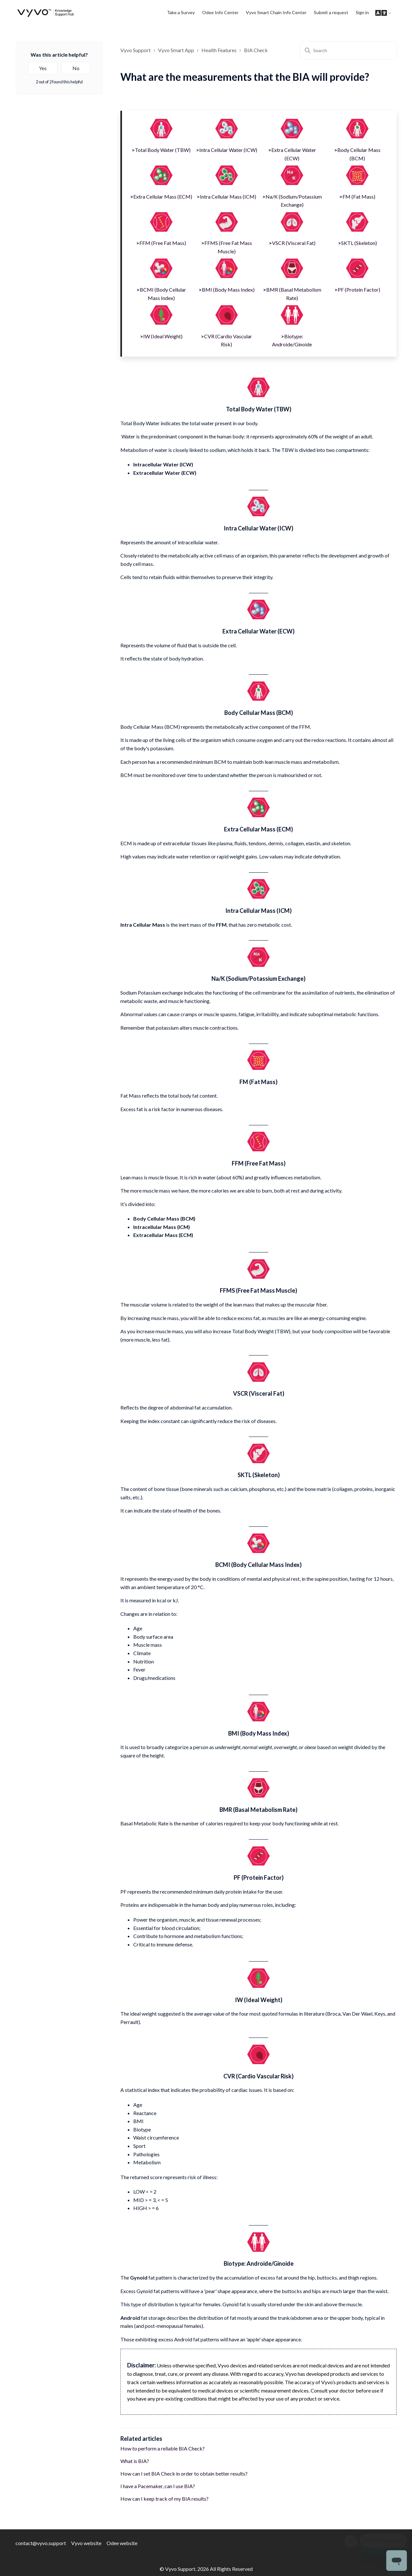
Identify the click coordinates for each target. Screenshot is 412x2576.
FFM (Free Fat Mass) (162, 243)
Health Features (219, 50)
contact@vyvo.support (40, 2543)
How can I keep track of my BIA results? (164, 2499)
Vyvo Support (135, 50)
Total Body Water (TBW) (163, 150)
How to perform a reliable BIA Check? (162, 2448)
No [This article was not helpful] (76, 68)
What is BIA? (134, 2461)
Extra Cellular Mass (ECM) (162, 196)
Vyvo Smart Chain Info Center (276, 12)
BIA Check (256, 50)
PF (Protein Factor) (359, 289)
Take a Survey (181, 12)
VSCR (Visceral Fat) (293, 243)
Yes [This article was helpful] (43, 68)
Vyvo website (86, 2543)
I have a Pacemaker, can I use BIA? (157, 2486)
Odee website (122, 2543)
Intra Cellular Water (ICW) (228, 150)
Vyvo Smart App (176, 50)
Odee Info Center (220, 12)
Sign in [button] (362, 12)
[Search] (348, 50)
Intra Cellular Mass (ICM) (228, 196)
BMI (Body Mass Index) (228, 289)
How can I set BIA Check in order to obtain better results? (184, 2473)
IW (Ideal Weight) (163, 336)
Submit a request (331, 12)
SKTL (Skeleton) (359, 243)
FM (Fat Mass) (358, 196)
